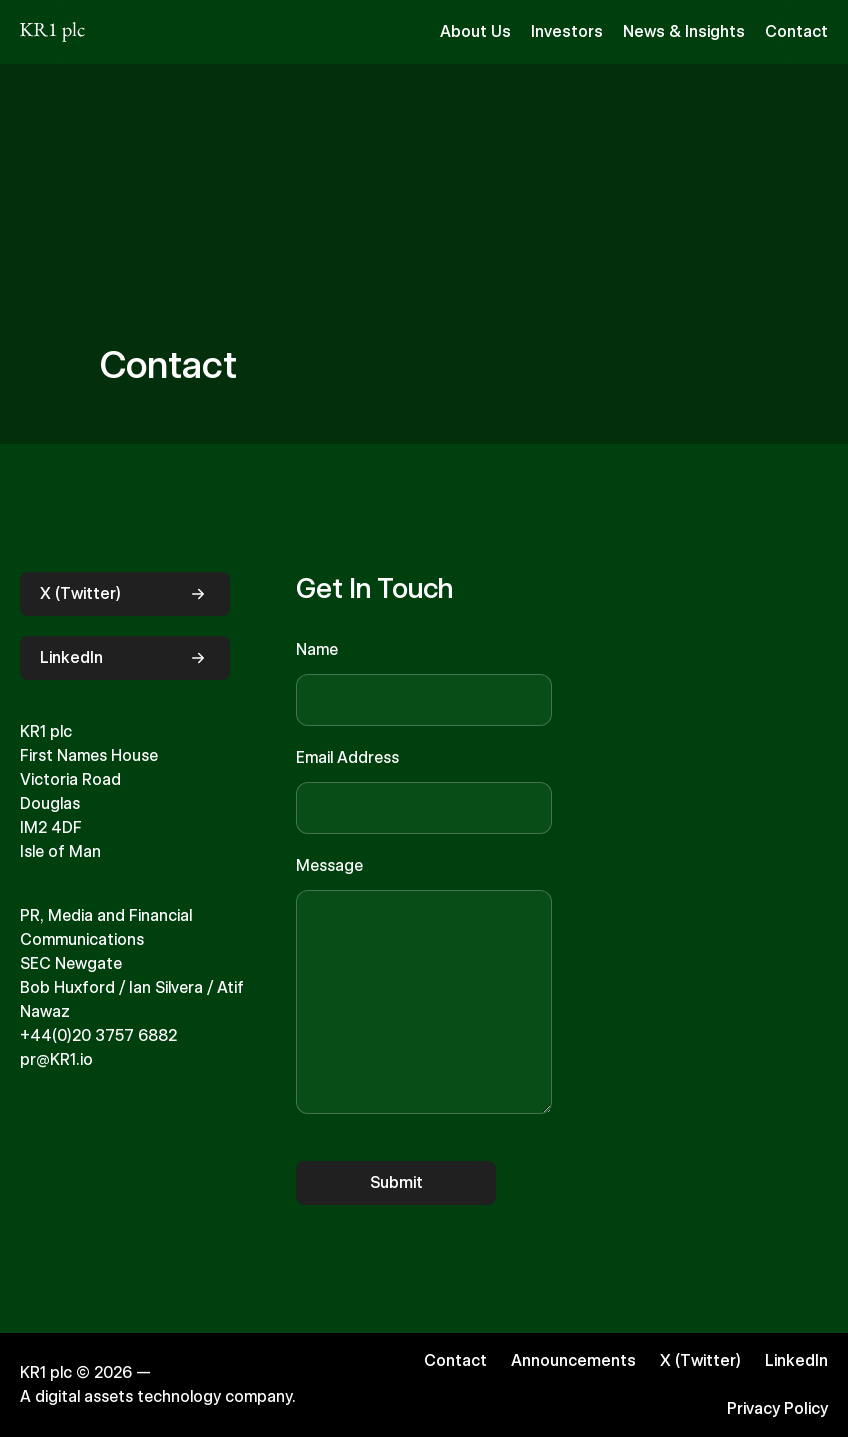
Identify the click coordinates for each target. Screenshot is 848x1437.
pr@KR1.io (56, 1059)
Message (329, 865)
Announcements (573, 1360)
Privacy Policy (777, 1408)
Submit (396, 1182)
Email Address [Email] (347, 757)
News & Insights (684, 31)
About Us (475, 31)
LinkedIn (125, 658)
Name (317, 649)
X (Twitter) (125, 594)
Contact (796, 31)
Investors (567, 31)
